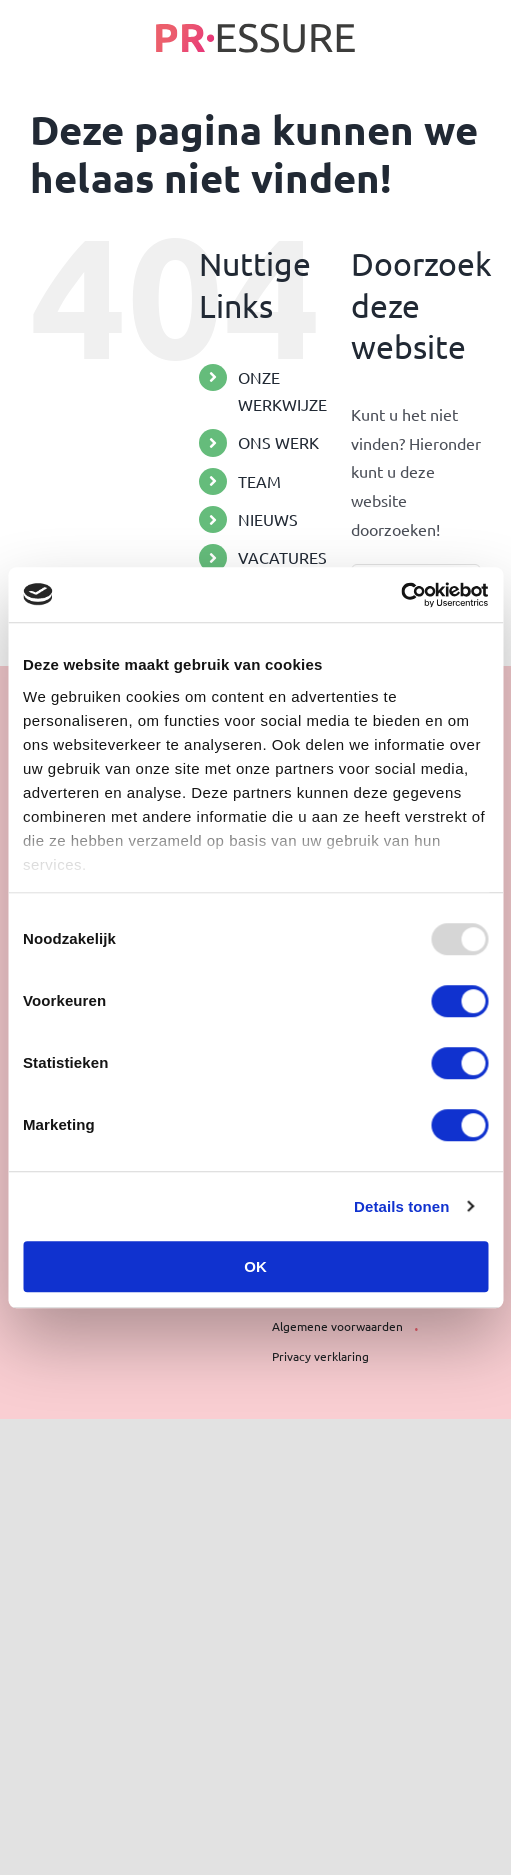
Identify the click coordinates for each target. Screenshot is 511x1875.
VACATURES (282, 557)
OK (255, 1266)
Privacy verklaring (320, 1356)
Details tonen (401, 1206)
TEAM (259, 481)
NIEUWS (268, 519)
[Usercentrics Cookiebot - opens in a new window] (400, 595)
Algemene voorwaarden (337, 1326)
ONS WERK (278, 442)
